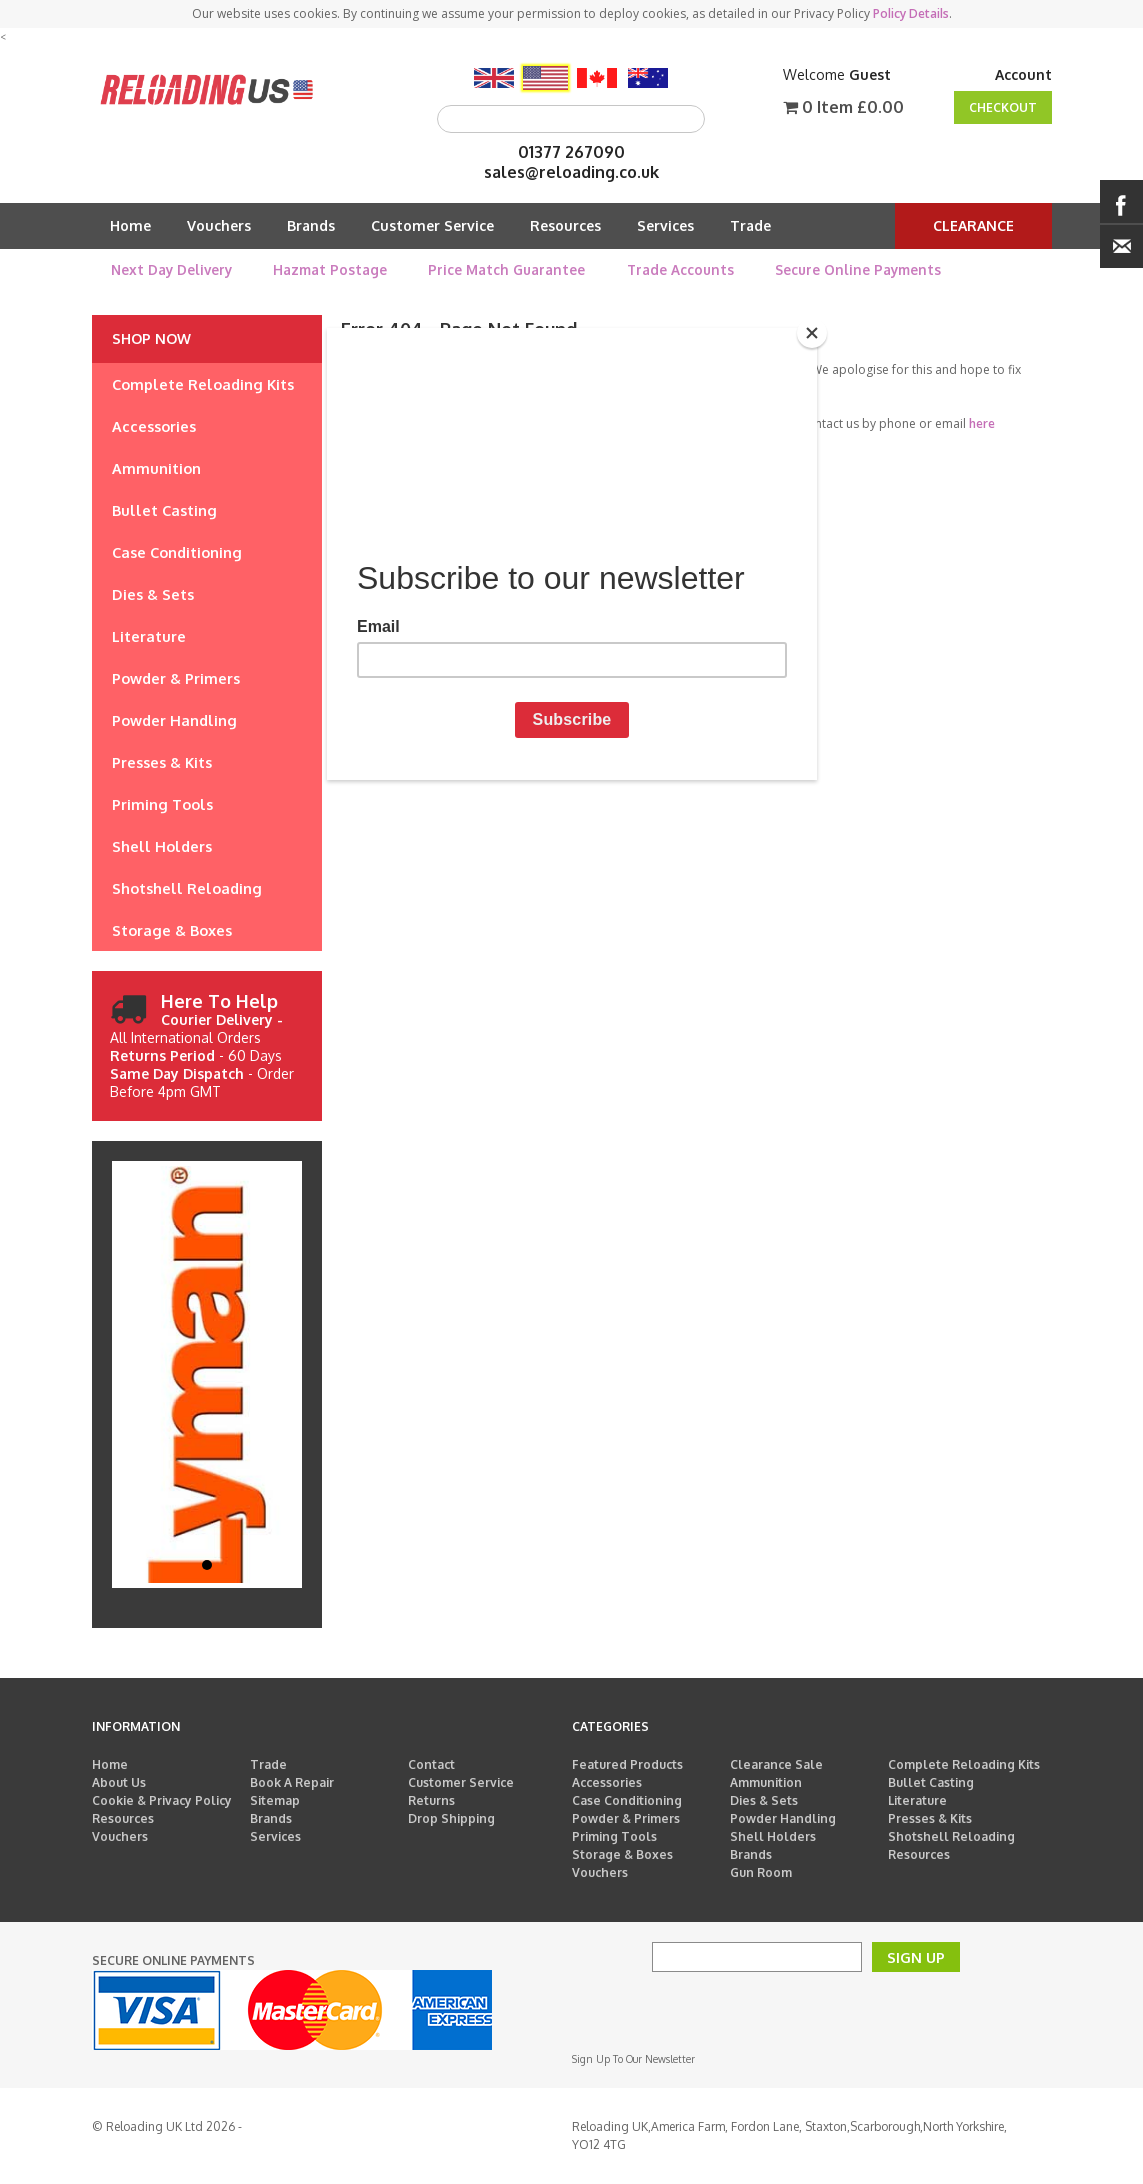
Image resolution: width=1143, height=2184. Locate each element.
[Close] (812, 333)
